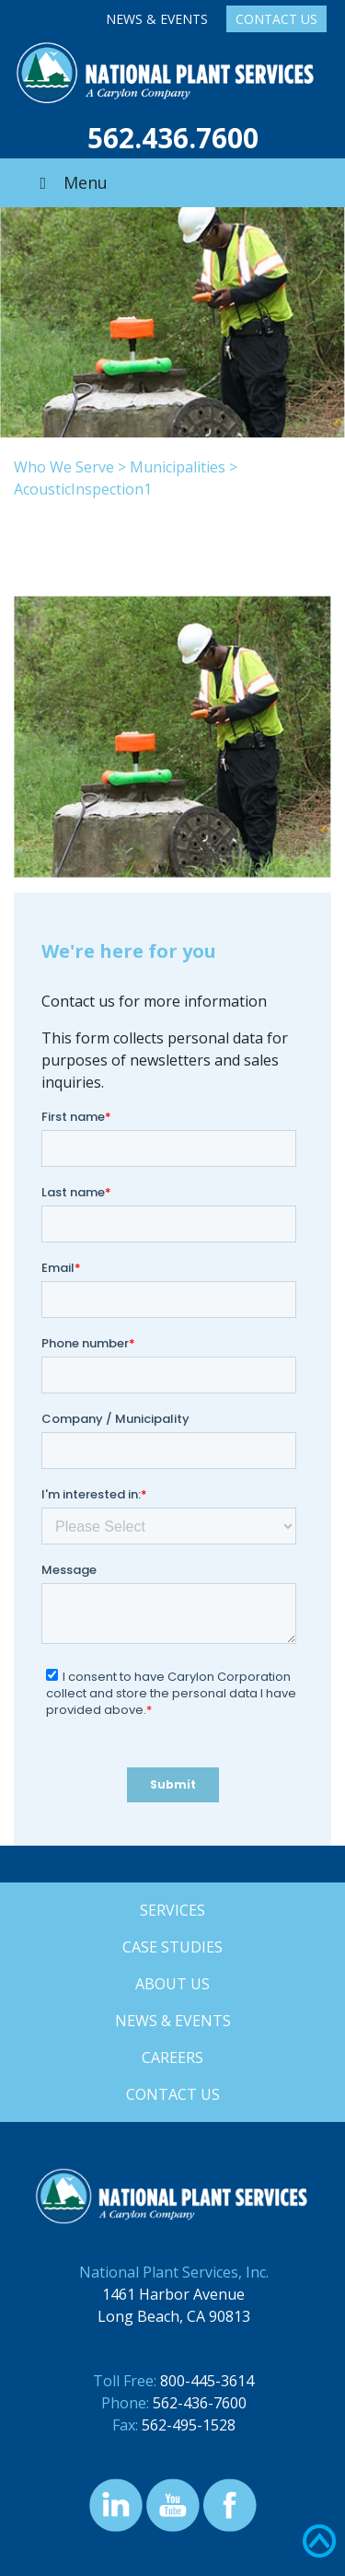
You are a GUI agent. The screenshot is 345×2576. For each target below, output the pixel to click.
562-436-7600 (200, 2403)
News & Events (157, 19)
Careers (172, 2057)
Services (172, 1910)
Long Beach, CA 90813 (174, 2316)
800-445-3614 (207, 2381)
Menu (70, 182)
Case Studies (172, 1947)
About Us (172, 1984)
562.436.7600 (173, 138)
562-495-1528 (189, 2425)
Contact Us (276, 19)
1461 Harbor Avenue (173, 2294)
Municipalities (177, 467)
